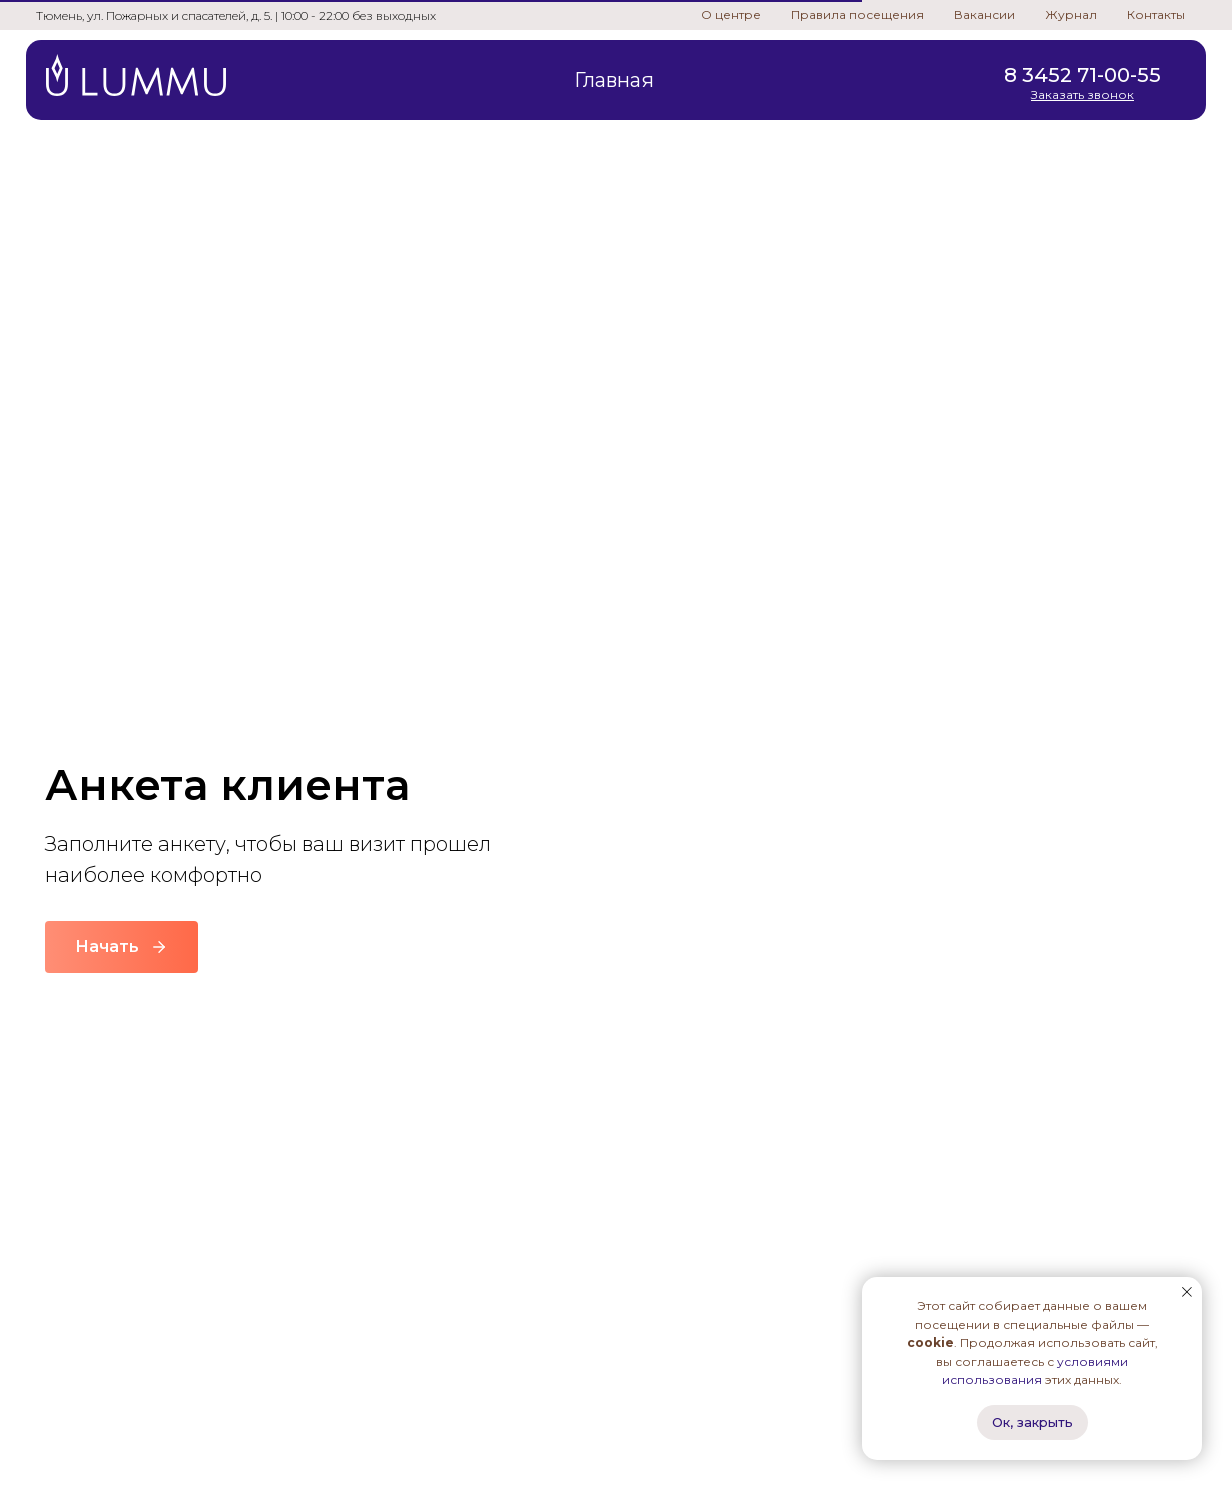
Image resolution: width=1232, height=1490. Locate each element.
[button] (1082, 94)
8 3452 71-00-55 (1082, 75)
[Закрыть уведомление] (1187, 1292)
